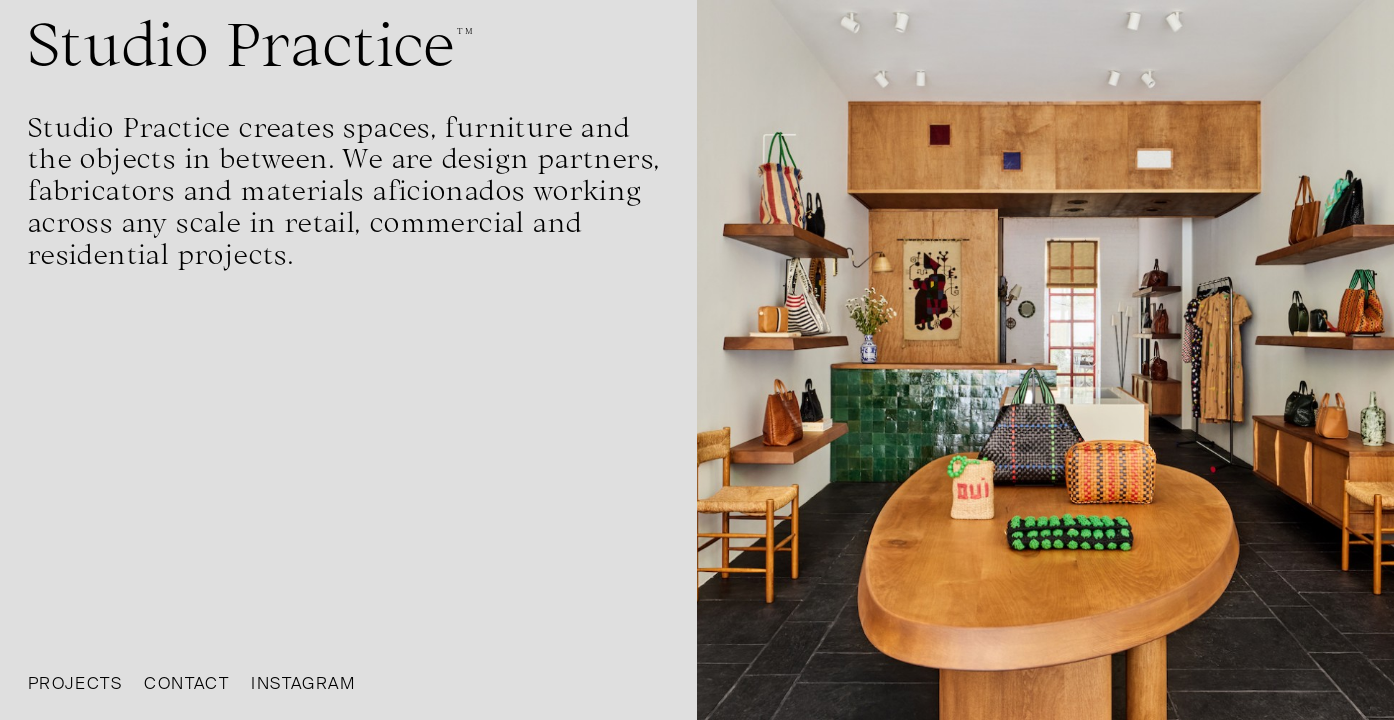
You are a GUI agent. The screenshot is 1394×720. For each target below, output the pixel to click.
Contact (186, 683)
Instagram (303, 683)
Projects (75, 683)
